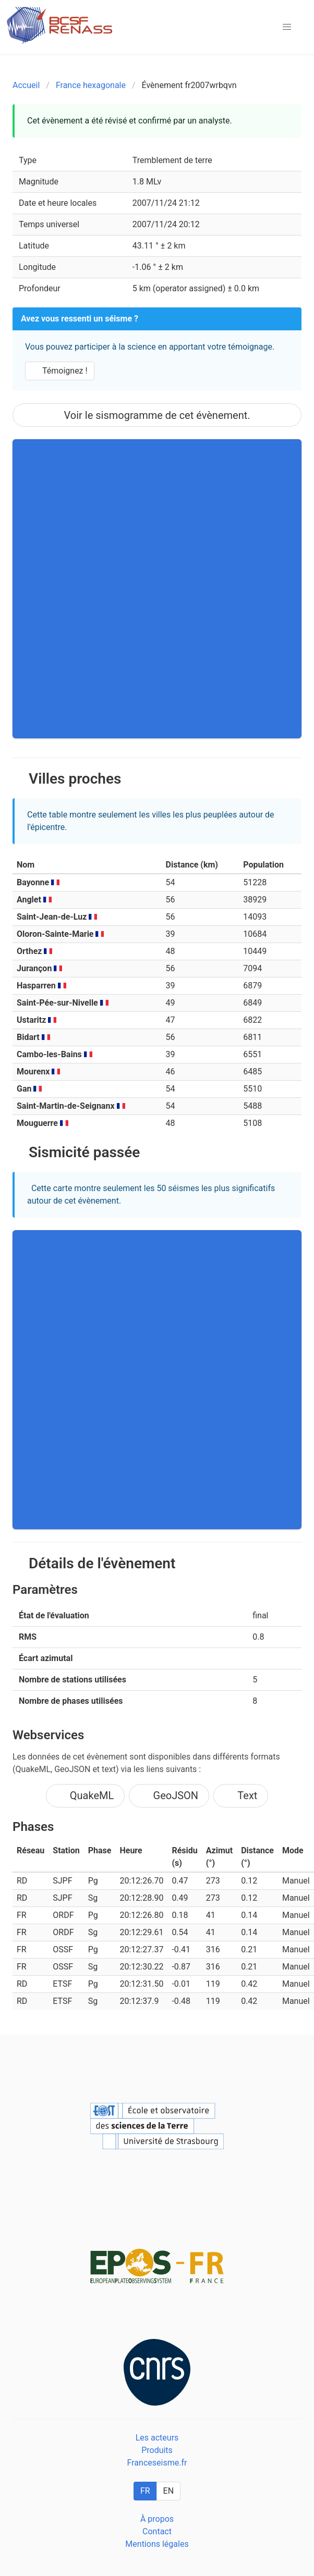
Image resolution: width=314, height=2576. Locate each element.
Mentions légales (156, 2544)
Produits (157, 2450)
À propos (157, 2519)
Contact (157, 2531)
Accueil (26, 85)
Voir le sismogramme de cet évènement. (157, 415)
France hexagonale (91, 85)
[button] (287, 27)
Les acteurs (157, 2438)
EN (168, 2491)
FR (145, 2491)
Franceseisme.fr (157, 2463)
